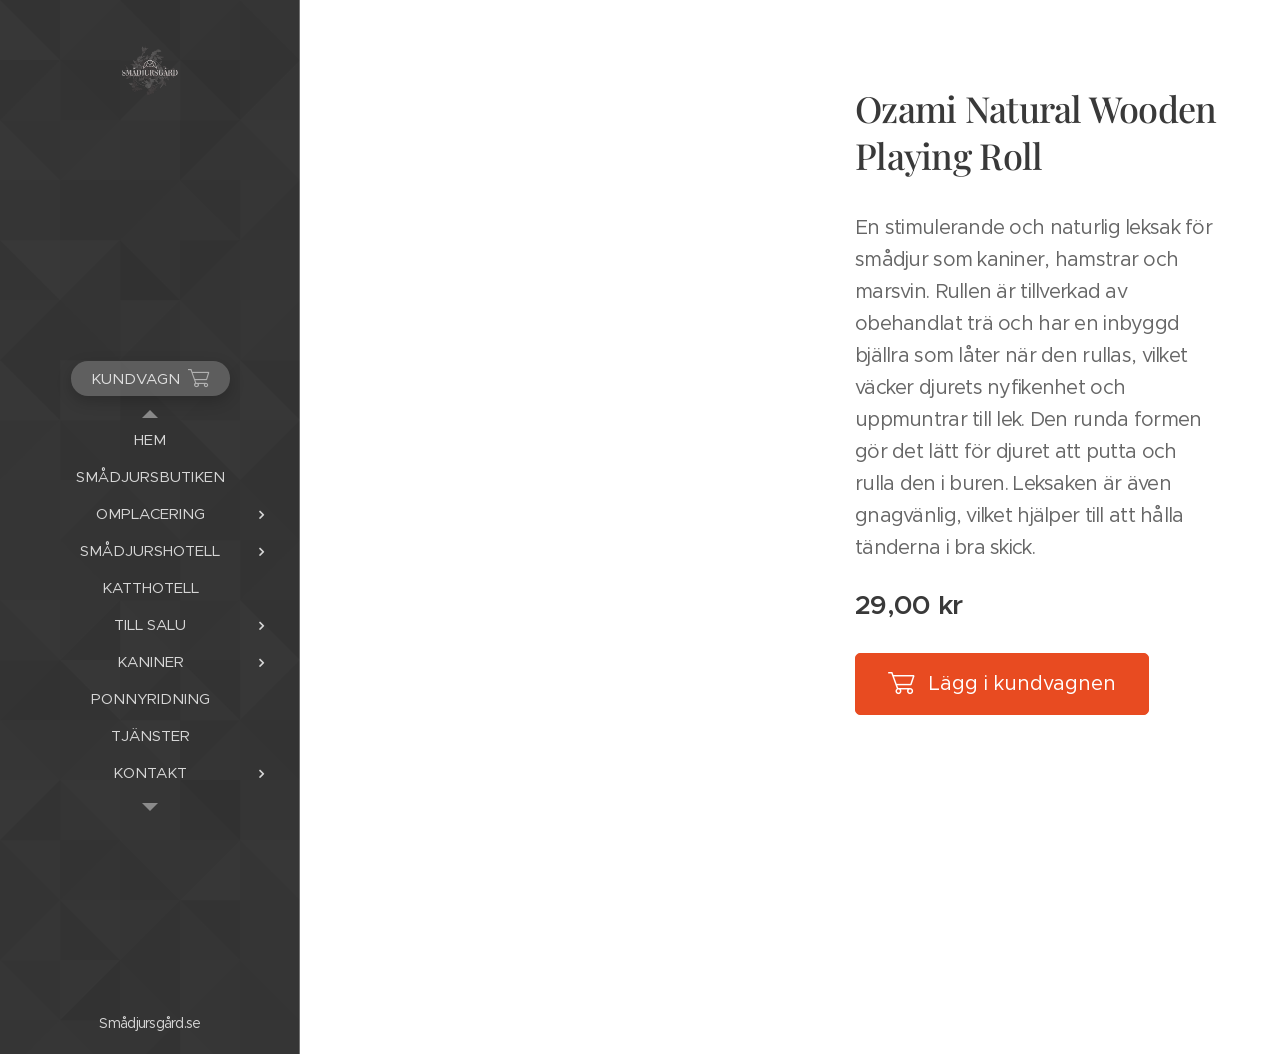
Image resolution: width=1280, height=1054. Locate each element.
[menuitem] (150, 439)
